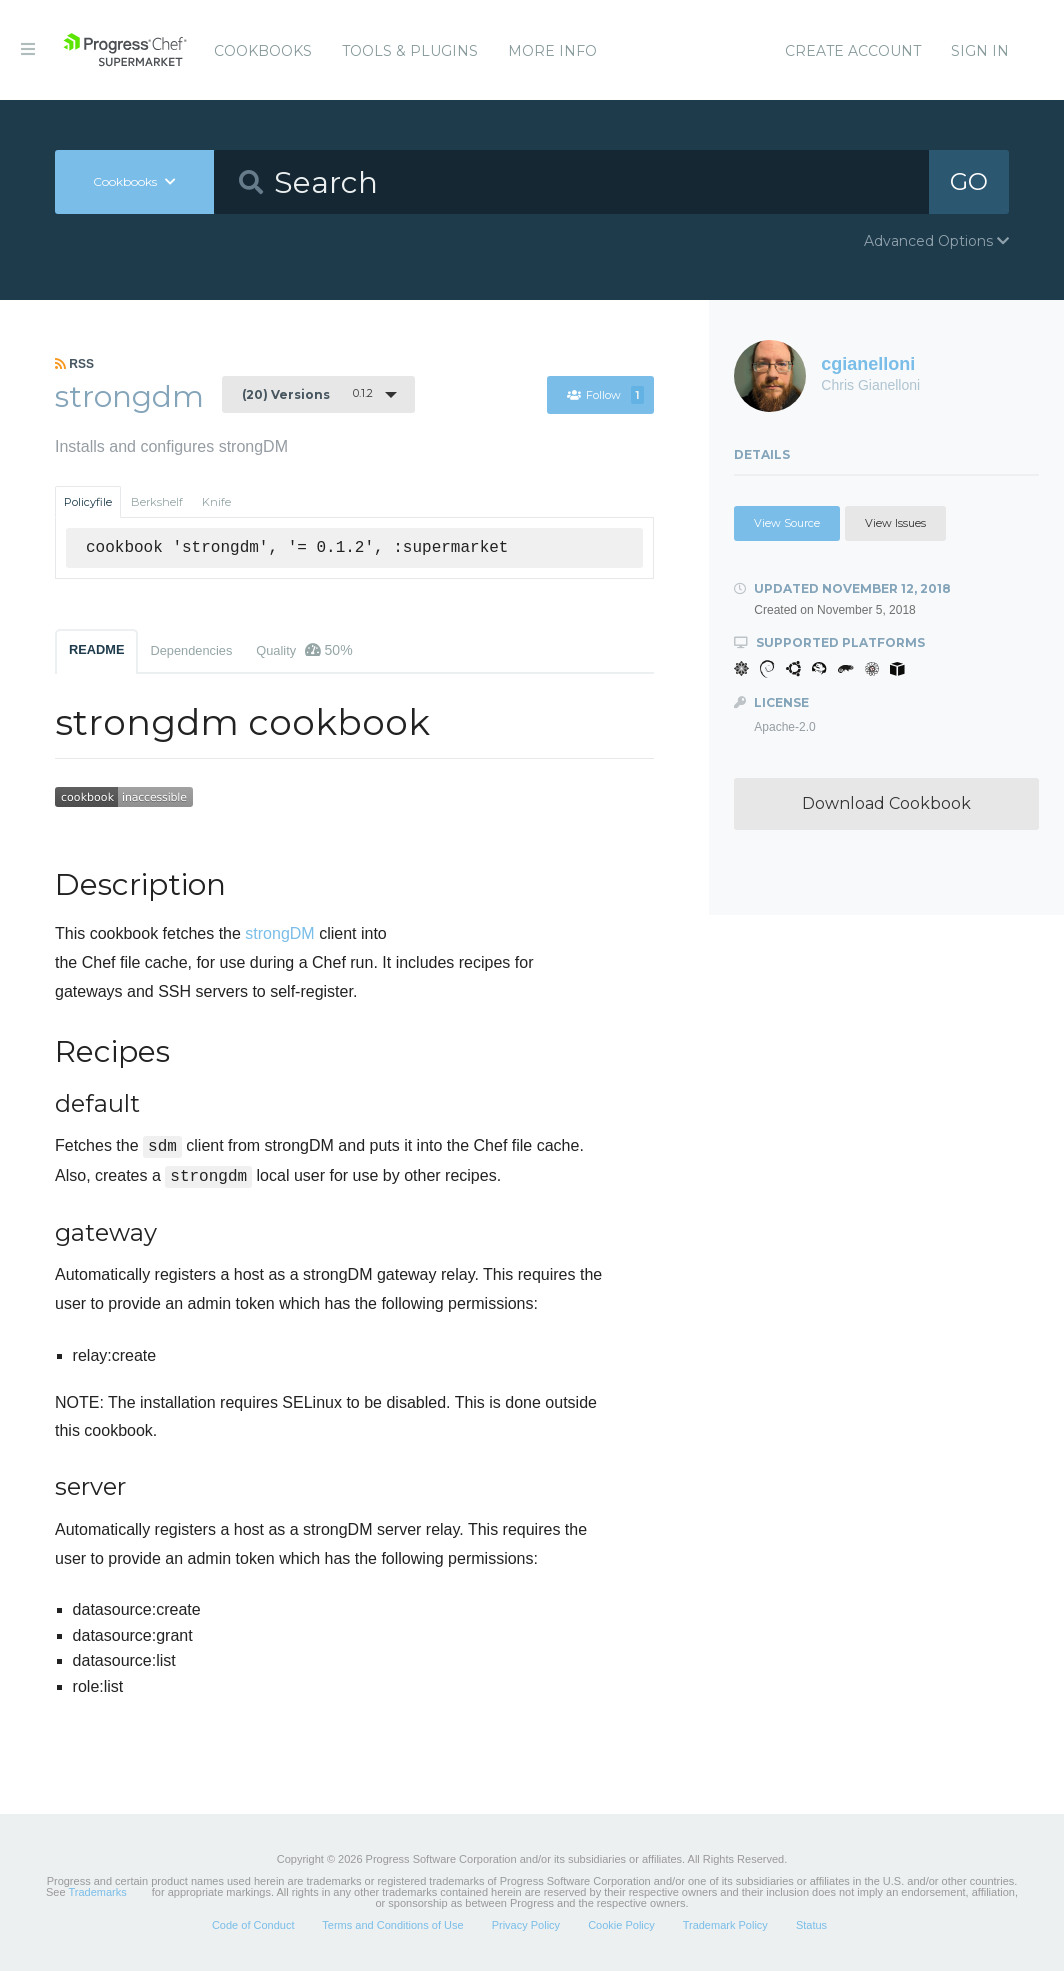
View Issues (895, 523)
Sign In (980, 51)
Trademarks (97, 1892)
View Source (787, 523)
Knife (216, 502)
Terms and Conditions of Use (392, 1925)
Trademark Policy (725, 1925)
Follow (605, 395)
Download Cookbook (886, 803)
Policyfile (88, 502)
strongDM (279, 933)
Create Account (853, 51)
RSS (74, 364)
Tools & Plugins (410, 51)
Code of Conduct (253, 1925)
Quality (304, 650)
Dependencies (191, 650)
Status (811, 1925)
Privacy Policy (526, 1925)
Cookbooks (263, 51)
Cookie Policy (621, 1925)
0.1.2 (307, 394)
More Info (552, 51)
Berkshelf (157, 502)
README (96, 649)
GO (969, 181)
